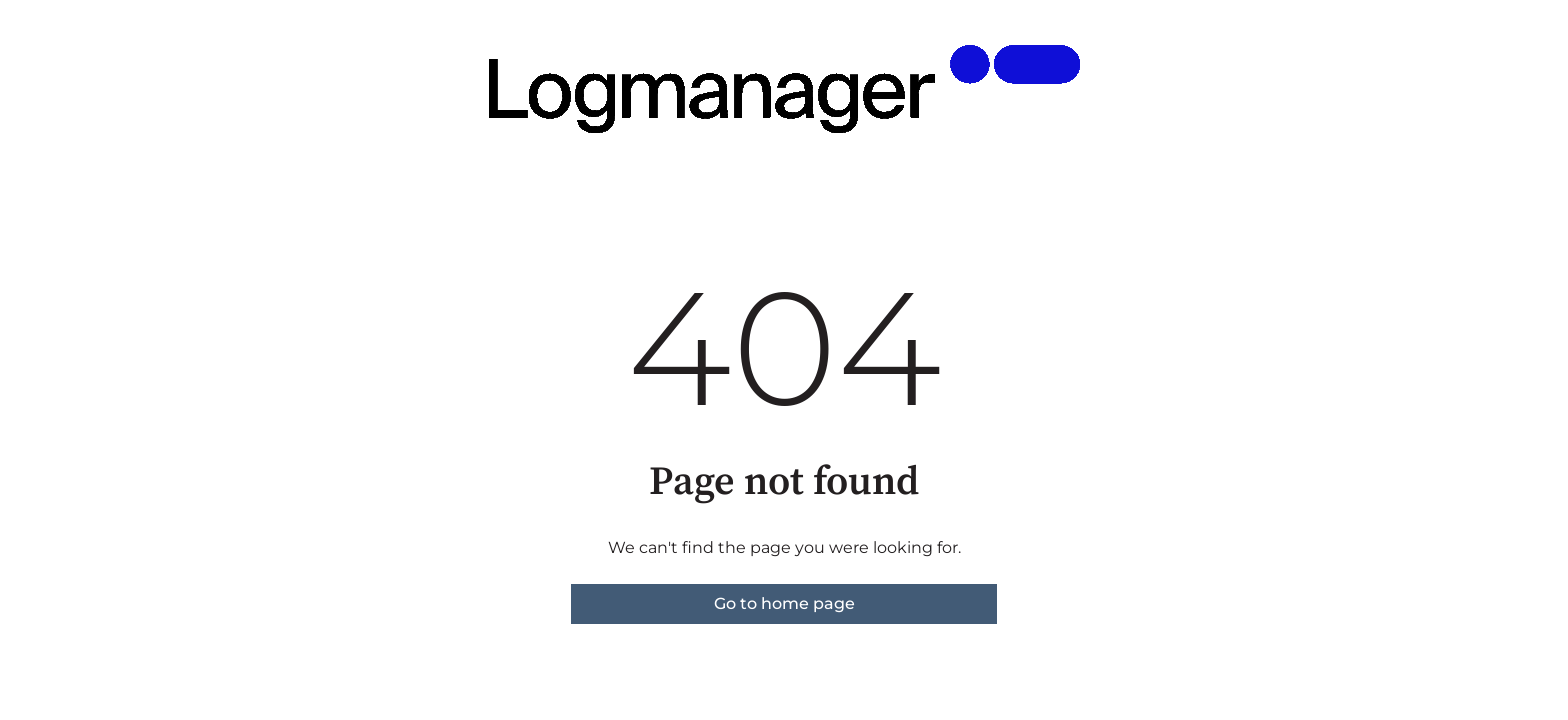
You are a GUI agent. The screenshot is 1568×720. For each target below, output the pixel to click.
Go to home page (784, 603)
